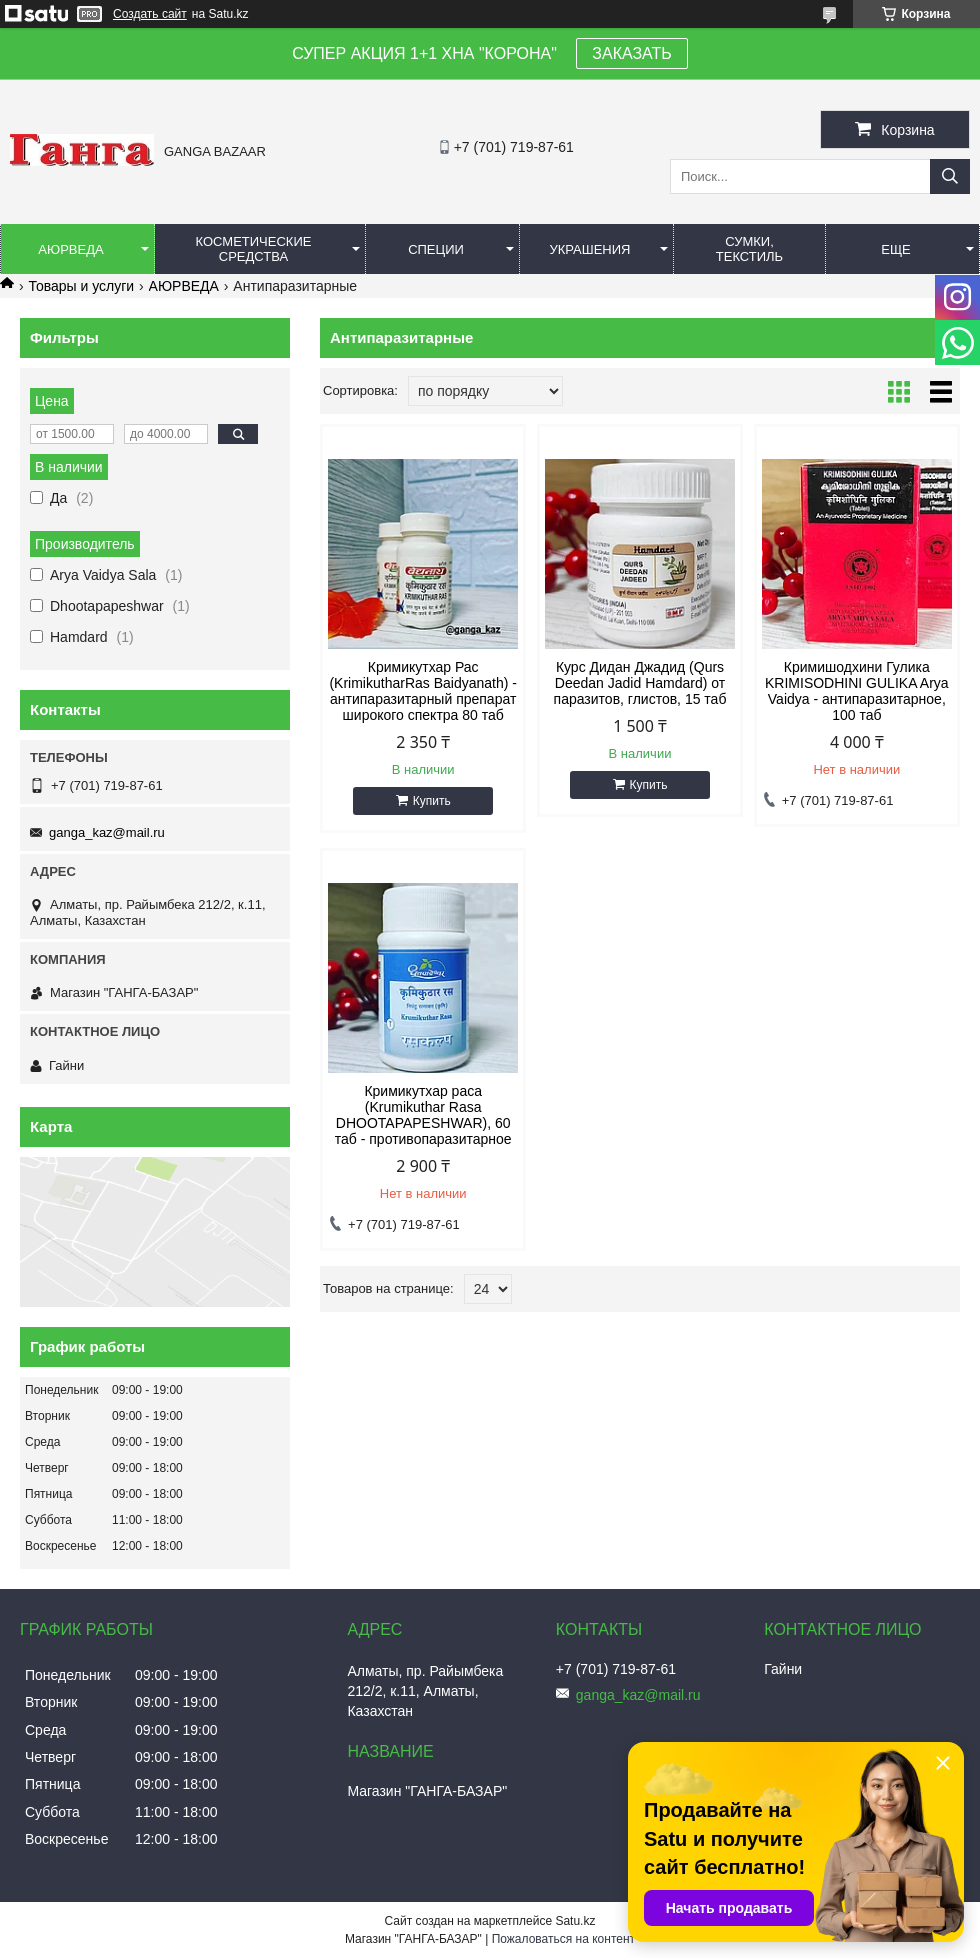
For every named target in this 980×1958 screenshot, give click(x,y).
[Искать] (950, 176)
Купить (432, 801)
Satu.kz (575, 1921)
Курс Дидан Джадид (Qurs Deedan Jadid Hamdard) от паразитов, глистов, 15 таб (640, 683)
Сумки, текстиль (749, 249)
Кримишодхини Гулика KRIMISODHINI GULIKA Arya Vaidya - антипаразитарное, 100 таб (857, 691)
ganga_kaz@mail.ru (107, 832)
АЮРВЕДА (184, 286)
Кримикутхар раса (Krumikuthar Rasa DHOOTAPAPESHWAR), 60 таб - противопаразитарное (423, 1115)
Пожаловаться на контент (563, 1939)
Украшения (589, 249)
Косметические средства (254, 249)
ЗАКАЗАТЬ (632, 53)
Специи (436, 249)
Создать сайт (150, 14)
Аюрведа (70, 249)
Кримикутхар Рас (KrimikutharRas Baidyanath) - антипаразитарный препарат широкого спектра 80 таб (423, 691)
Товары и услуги (81, 286)
